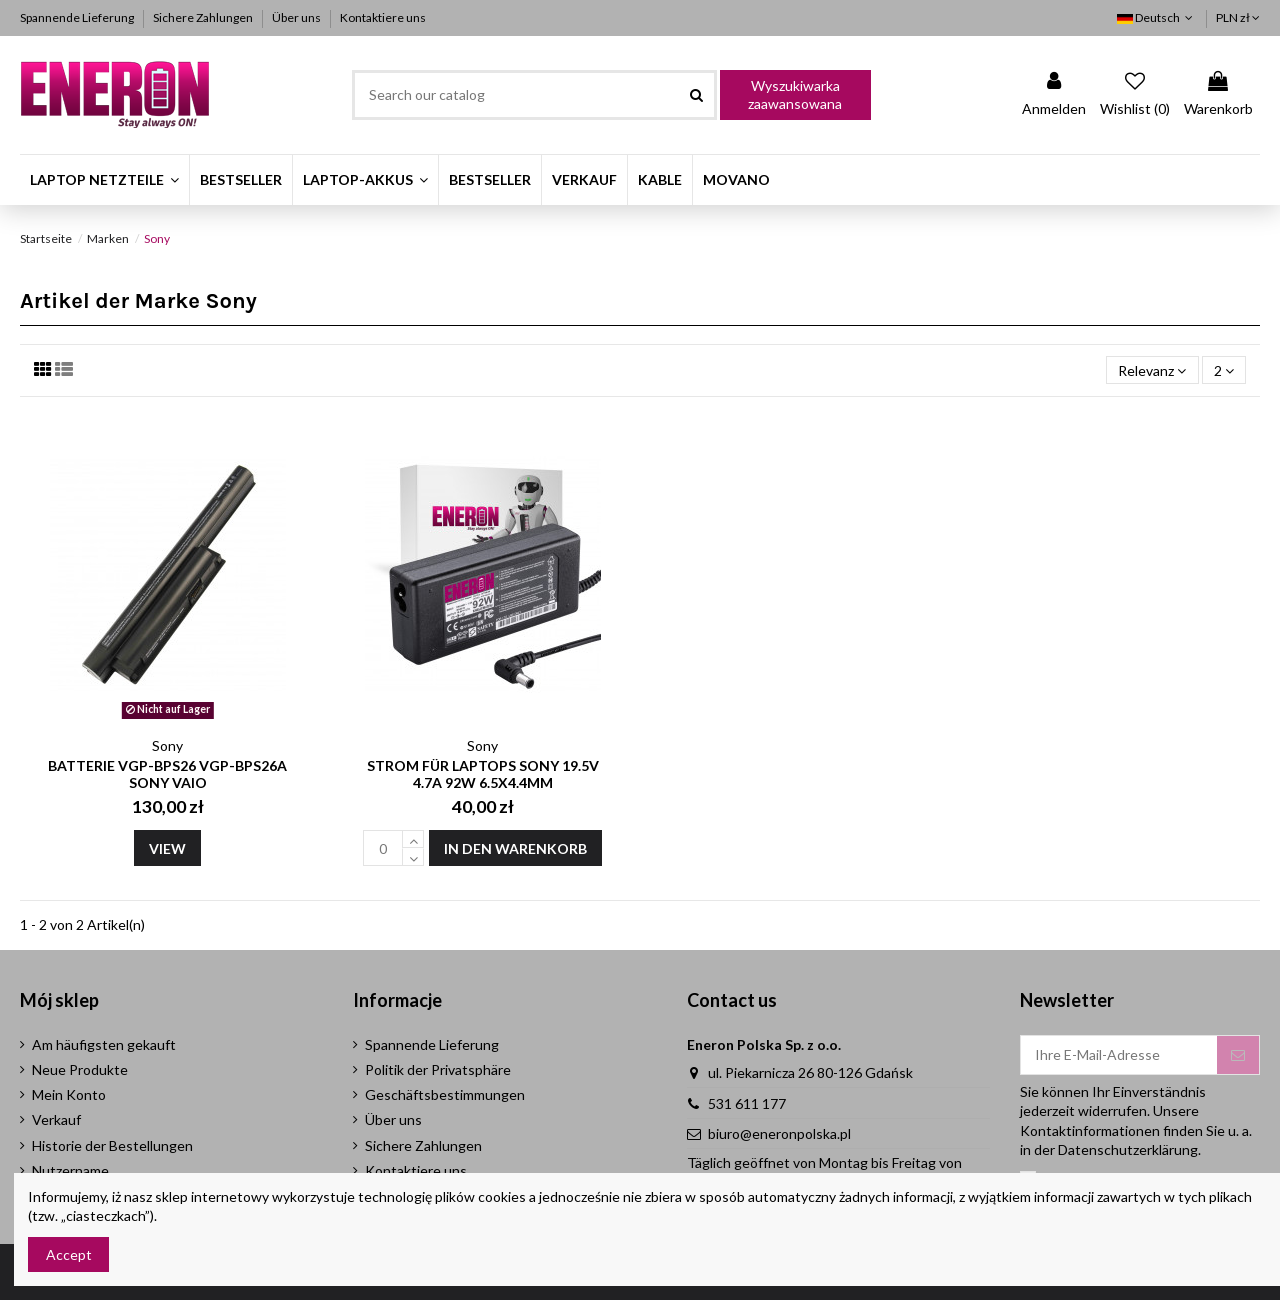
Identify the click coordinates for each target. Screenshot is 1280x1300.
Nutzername (70, 1170)
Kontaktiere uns (383, 17)
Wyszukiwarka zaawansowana (795, 94)
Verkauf (56, 1119)
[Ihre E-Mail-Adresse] (1119, 1055)
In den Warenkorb (515, 848)
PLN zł (1238, 17)
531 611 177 (747, 1103)
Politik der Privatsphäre (438, 1069)
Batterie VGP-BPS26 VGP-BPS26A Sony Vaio (167, 774)
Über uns (297, 17)
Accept (69, 1254)
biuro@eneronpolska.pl (779, 1133)
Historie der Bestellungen (112, 1145)
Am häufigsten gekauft (104, 1044)
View (167, 848)
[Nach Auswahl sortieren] (1152, 370)
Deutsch (1157, 17)
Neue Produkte (80, 1069)
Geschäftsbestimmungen (445, 1094)
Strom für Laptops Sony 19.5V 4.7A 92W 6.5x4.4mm (483, 774)
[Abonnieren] (1238, 1055)
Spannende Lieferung (78, 17)
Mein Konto (69, 1094)
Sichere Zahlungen (204, 17)
